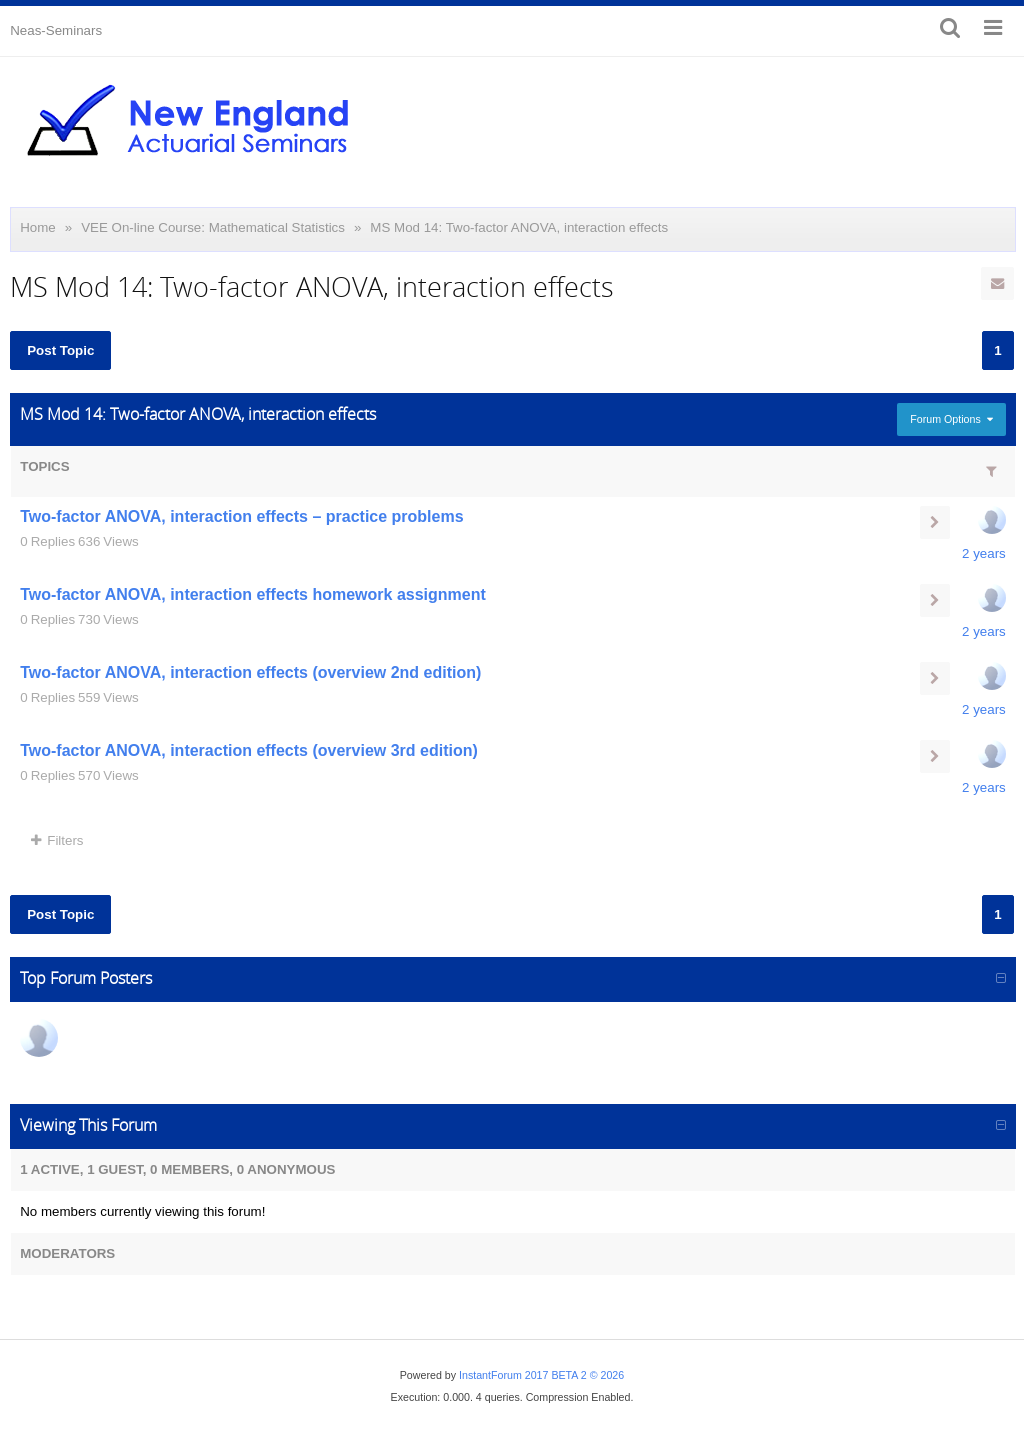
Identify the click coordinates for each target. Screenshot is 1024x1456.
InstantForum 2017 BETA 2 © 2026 (541, 1375)
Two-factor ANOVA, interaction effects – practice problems (241, 516)
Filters (57, 840)
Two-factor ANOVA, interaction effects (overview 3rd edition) (249, 750)
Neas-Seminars (56, 30)
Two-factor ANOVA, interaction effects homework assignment (253, 594)
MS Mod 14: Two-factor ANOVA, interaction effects (519, 227)
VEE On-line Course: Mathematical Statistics (213, 227)
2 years (984, 553)
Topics (44, 466)
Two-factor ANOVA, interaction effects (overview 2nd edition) (250, 672)
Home (38, 227)
